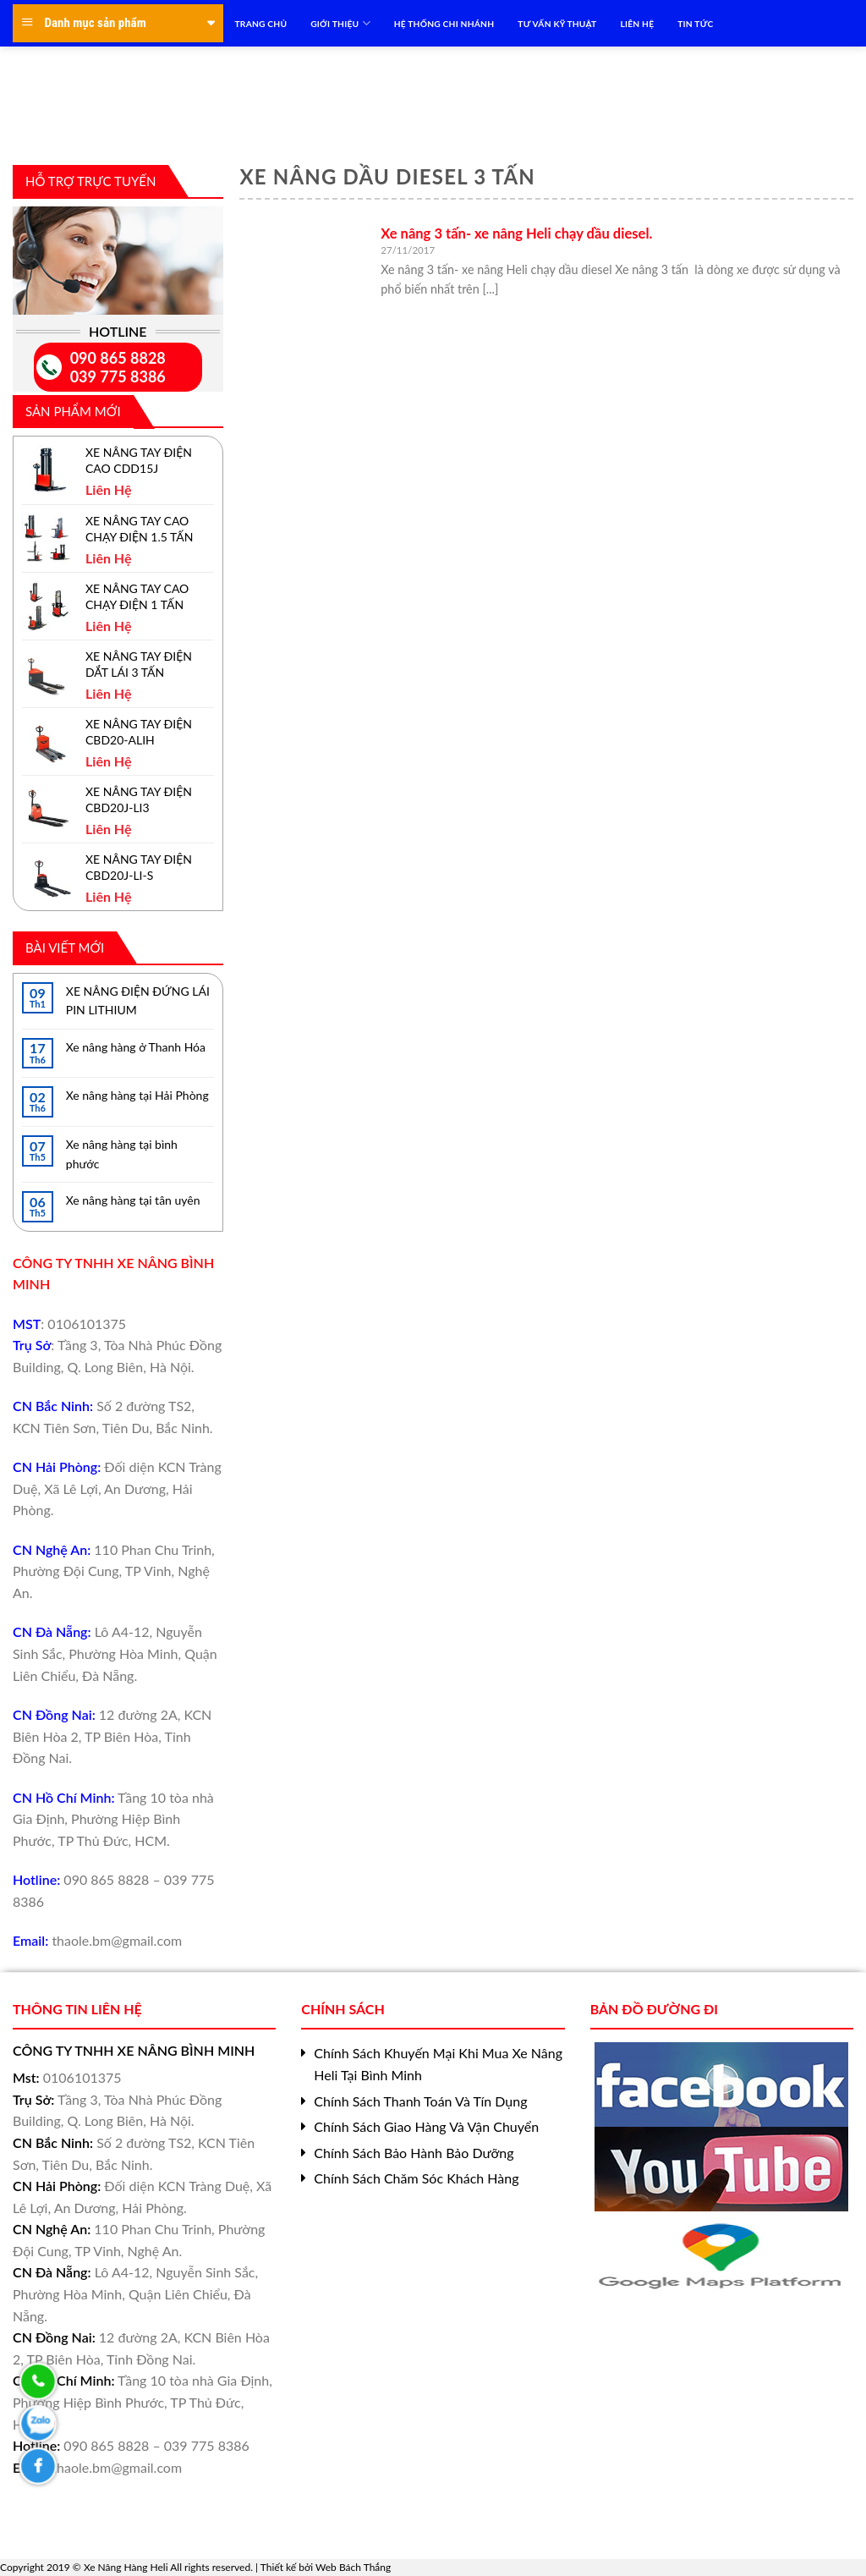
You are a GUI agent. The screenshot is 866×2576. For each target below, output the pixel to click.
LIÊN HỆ (637, 24)
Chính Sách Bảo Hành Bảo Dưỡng (413, 2153)
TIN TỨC (695, 24)
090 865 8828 (118, 358)
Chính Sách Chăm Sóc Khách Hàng (416, 2178)
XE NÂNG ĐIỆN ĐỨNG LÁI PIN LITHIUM (138, 1000)
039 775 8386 (118, 376)
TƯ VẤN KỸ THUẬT (557, 24)
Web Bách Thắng (353, 2567)
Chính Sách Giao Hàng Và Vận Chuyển (426, 2126)
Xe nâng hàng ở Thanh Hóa (136, 1047)
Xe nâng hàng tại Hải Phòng (137, 1095)
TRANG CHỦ (261, 24)
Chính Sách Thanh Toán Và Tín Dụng (420, 2101)
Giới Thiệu (340, 23)
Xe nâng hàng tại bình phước (122, 1153)
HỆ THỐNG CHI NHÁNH (444, 24)
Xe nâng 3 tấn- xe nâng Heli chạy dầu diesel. (516, 233)
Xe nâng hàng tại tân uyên (133, 1200)
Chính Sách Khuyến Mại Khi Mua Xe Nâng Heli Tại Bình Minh (438, 2064)
